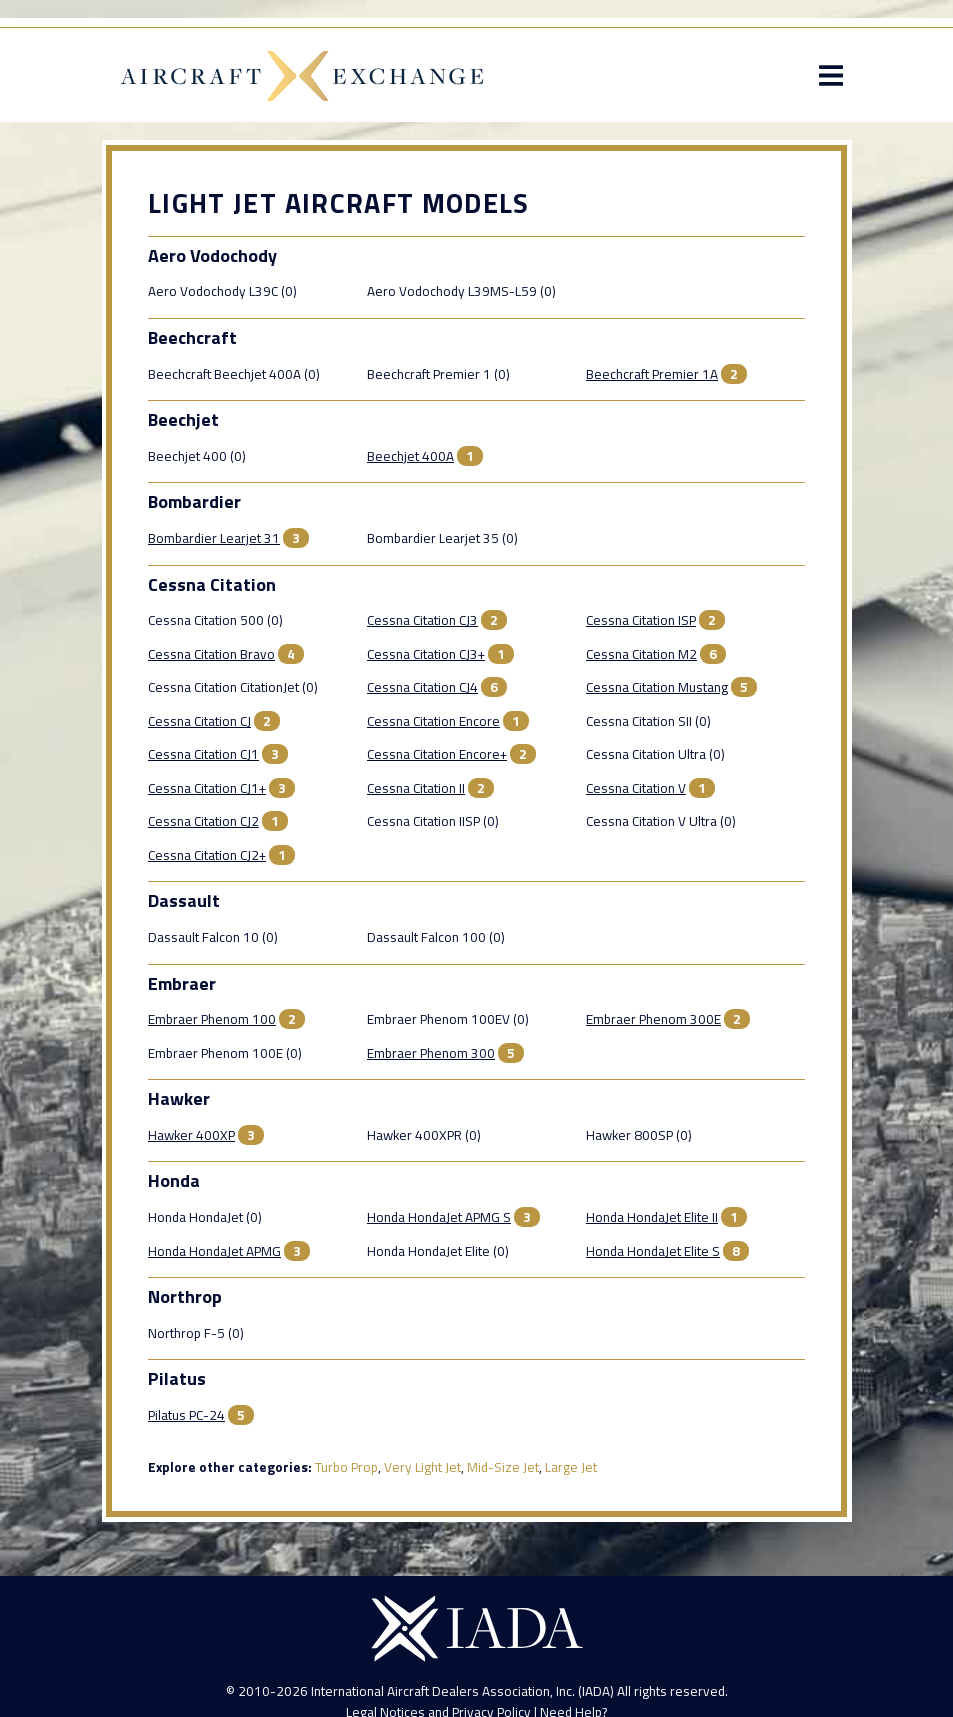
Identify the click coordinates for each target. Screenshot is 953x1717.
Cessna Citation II (416, 788)
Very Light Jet (422, 1467)
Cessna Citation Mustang (657, 687)
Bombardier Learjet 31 (214, 538)
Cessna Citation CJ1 (203, 754)
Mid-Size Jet (503, 1467)
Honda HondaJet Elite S (653, 1251)
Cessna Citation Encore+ (437, 754)
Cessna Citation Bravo (211, 654)
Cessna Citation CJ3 (422, 620)
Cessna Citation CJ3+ (426, 654)
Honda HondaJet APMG (214, 1251)
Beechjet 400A (410, 456)
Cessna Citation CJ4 (422, 687)
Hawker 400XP (191, 1135)
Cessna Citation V (636, 788)
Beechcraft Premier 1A (652, 374)
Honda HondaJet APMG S (439, 1217)
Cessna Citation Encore (433, 721)
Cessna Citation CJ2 (203, 821)
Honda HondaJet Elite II (652, 1217)
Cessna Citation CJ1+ (207, 788)
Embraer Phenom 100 (212, 1019)
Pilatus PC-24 (186, 1415)
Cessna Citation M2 (641, 654)
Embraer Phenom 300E (653, 1019)
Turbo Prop (346, 1467)
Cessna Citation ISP (641, 620)
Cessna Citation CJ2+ (207, 855)
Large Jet (571, 1467)
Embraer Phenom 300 (431, 1053)
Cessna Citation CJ (199, 721)
